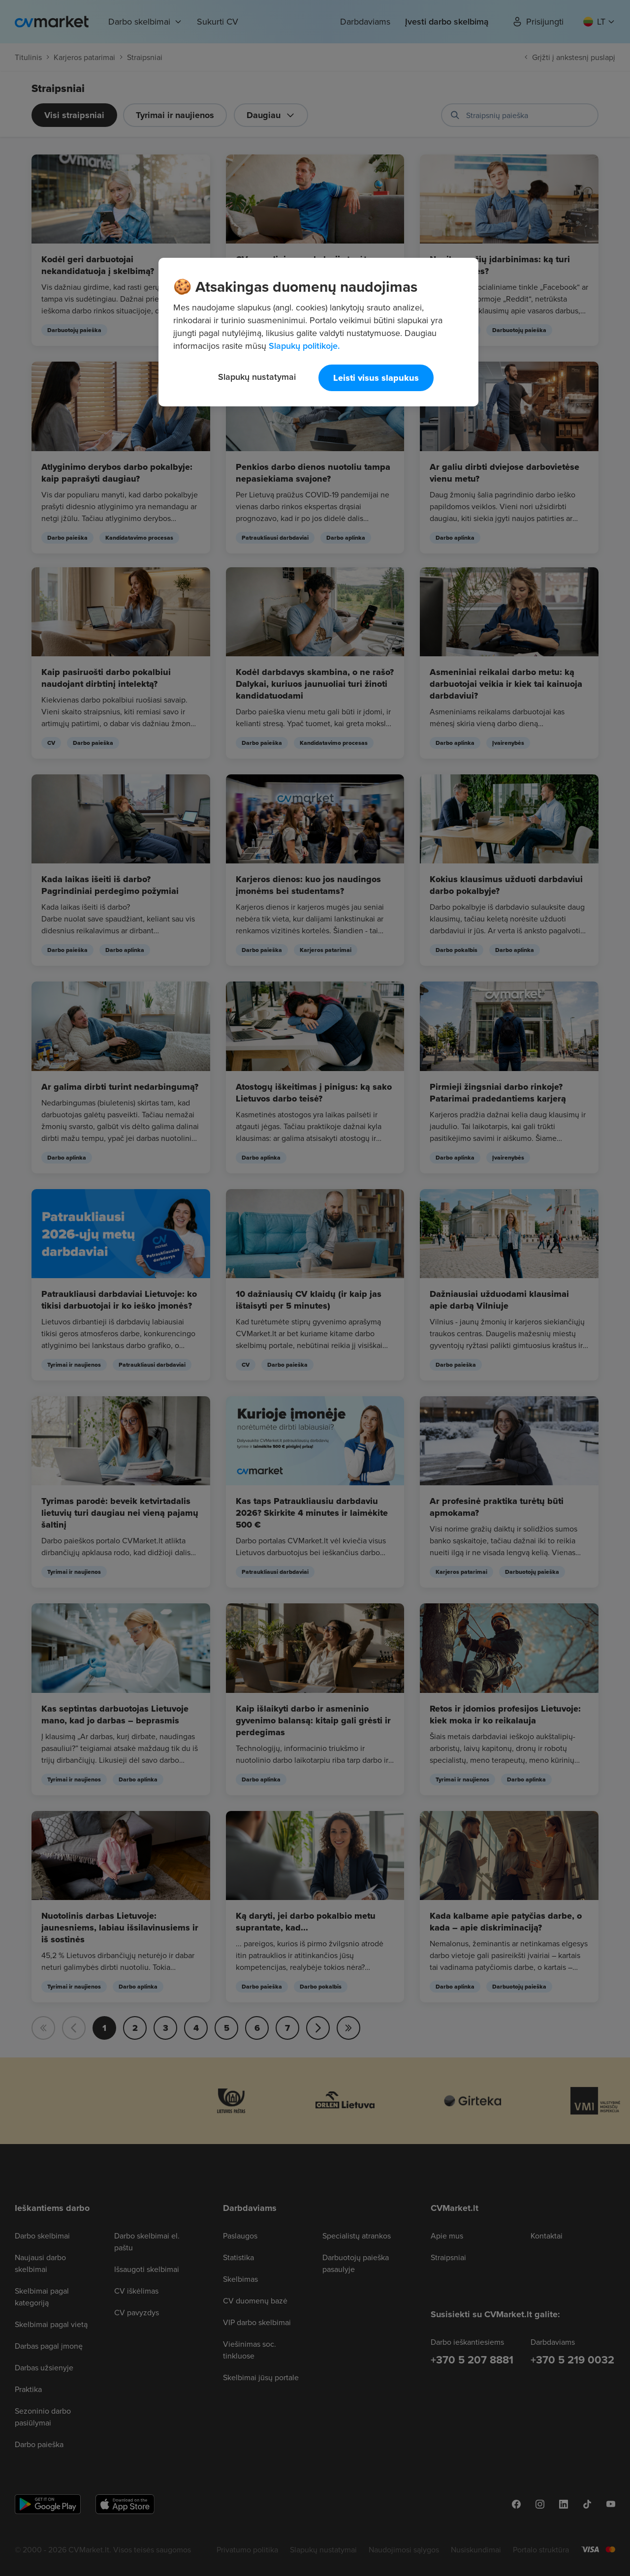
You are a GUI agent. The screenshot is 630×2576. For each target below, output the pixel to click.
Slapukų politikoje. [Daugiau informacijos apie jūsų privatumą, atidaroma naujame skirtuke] (304, 345)
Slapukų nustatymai (257, 376)
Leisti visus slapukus (376, 377)
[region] (318, 332)
